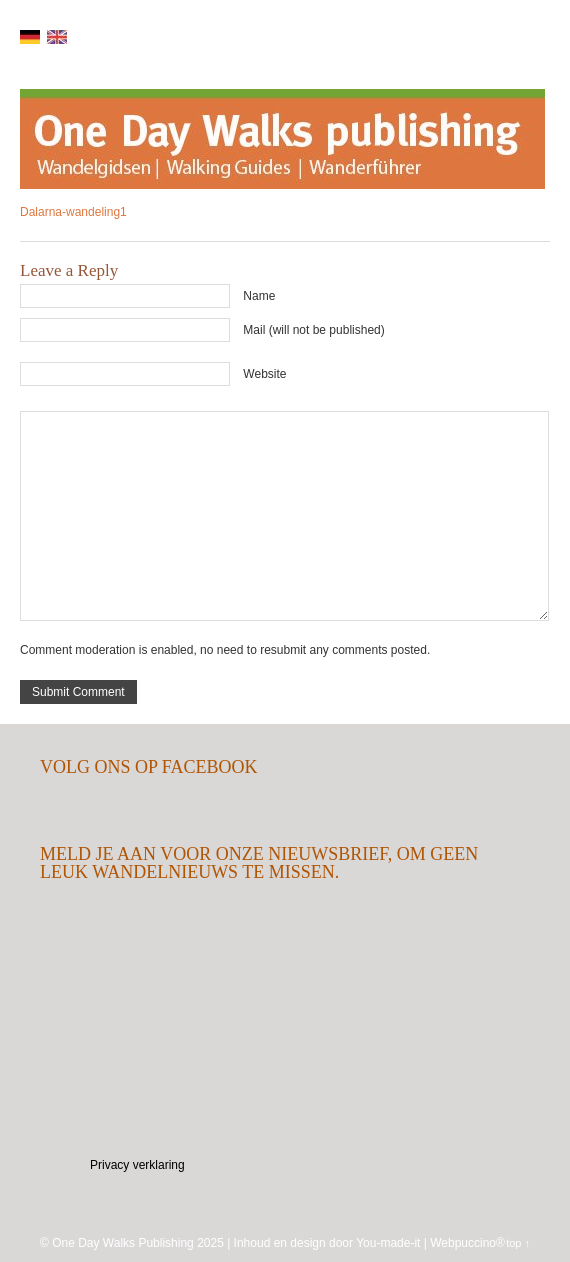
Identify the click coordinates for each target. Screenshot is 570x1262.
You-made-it (388, 1243)
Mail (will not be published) (313, 330)
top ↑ (518, 1243)
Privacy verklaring (137, 1165)
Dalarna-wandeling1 (73, 212)
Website (264, 374)
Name (259, 296)
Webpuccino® (467, 1243)
